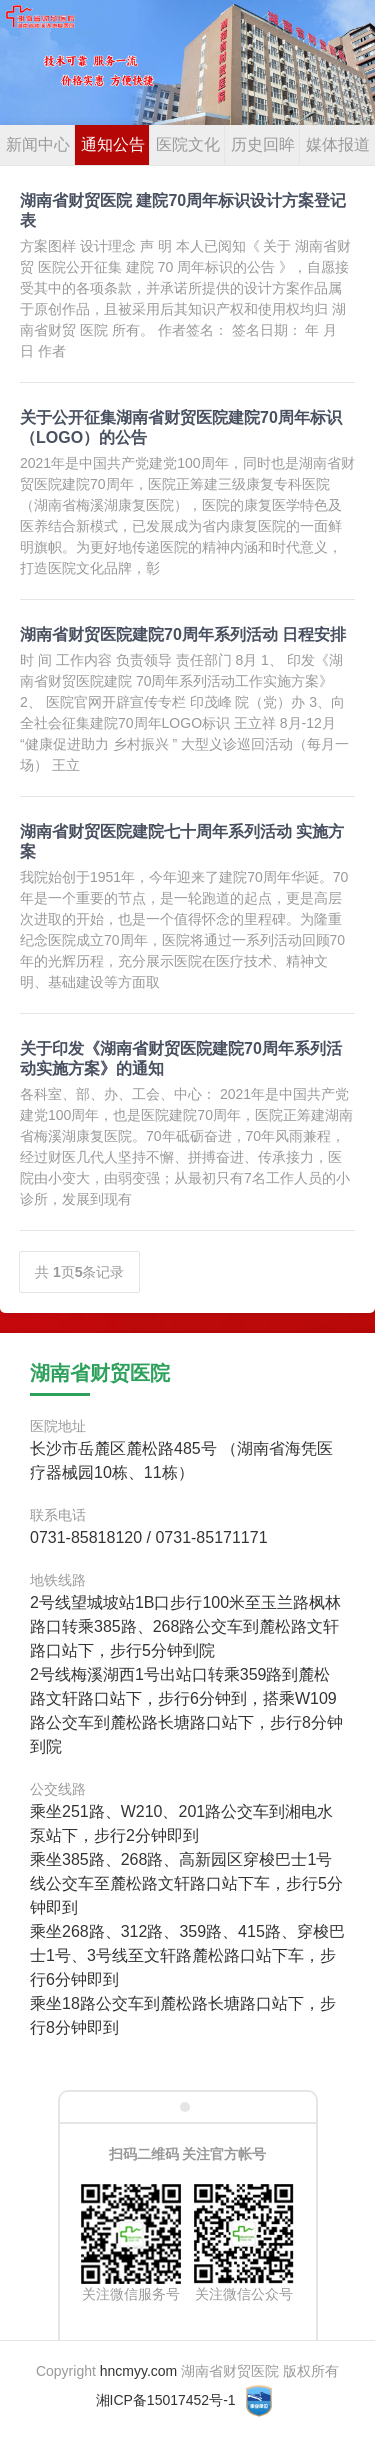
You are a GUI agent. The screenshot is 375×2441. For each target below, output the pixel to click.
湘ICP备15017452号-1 (166, 2400)
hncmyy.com (139, 2371)
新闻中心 (38, 144)
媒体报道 (338, 144)
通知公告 (113, 144)
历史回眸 (263, 144)
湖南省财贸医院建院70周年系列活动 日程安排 (183, 634)
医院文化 (188, 144)
